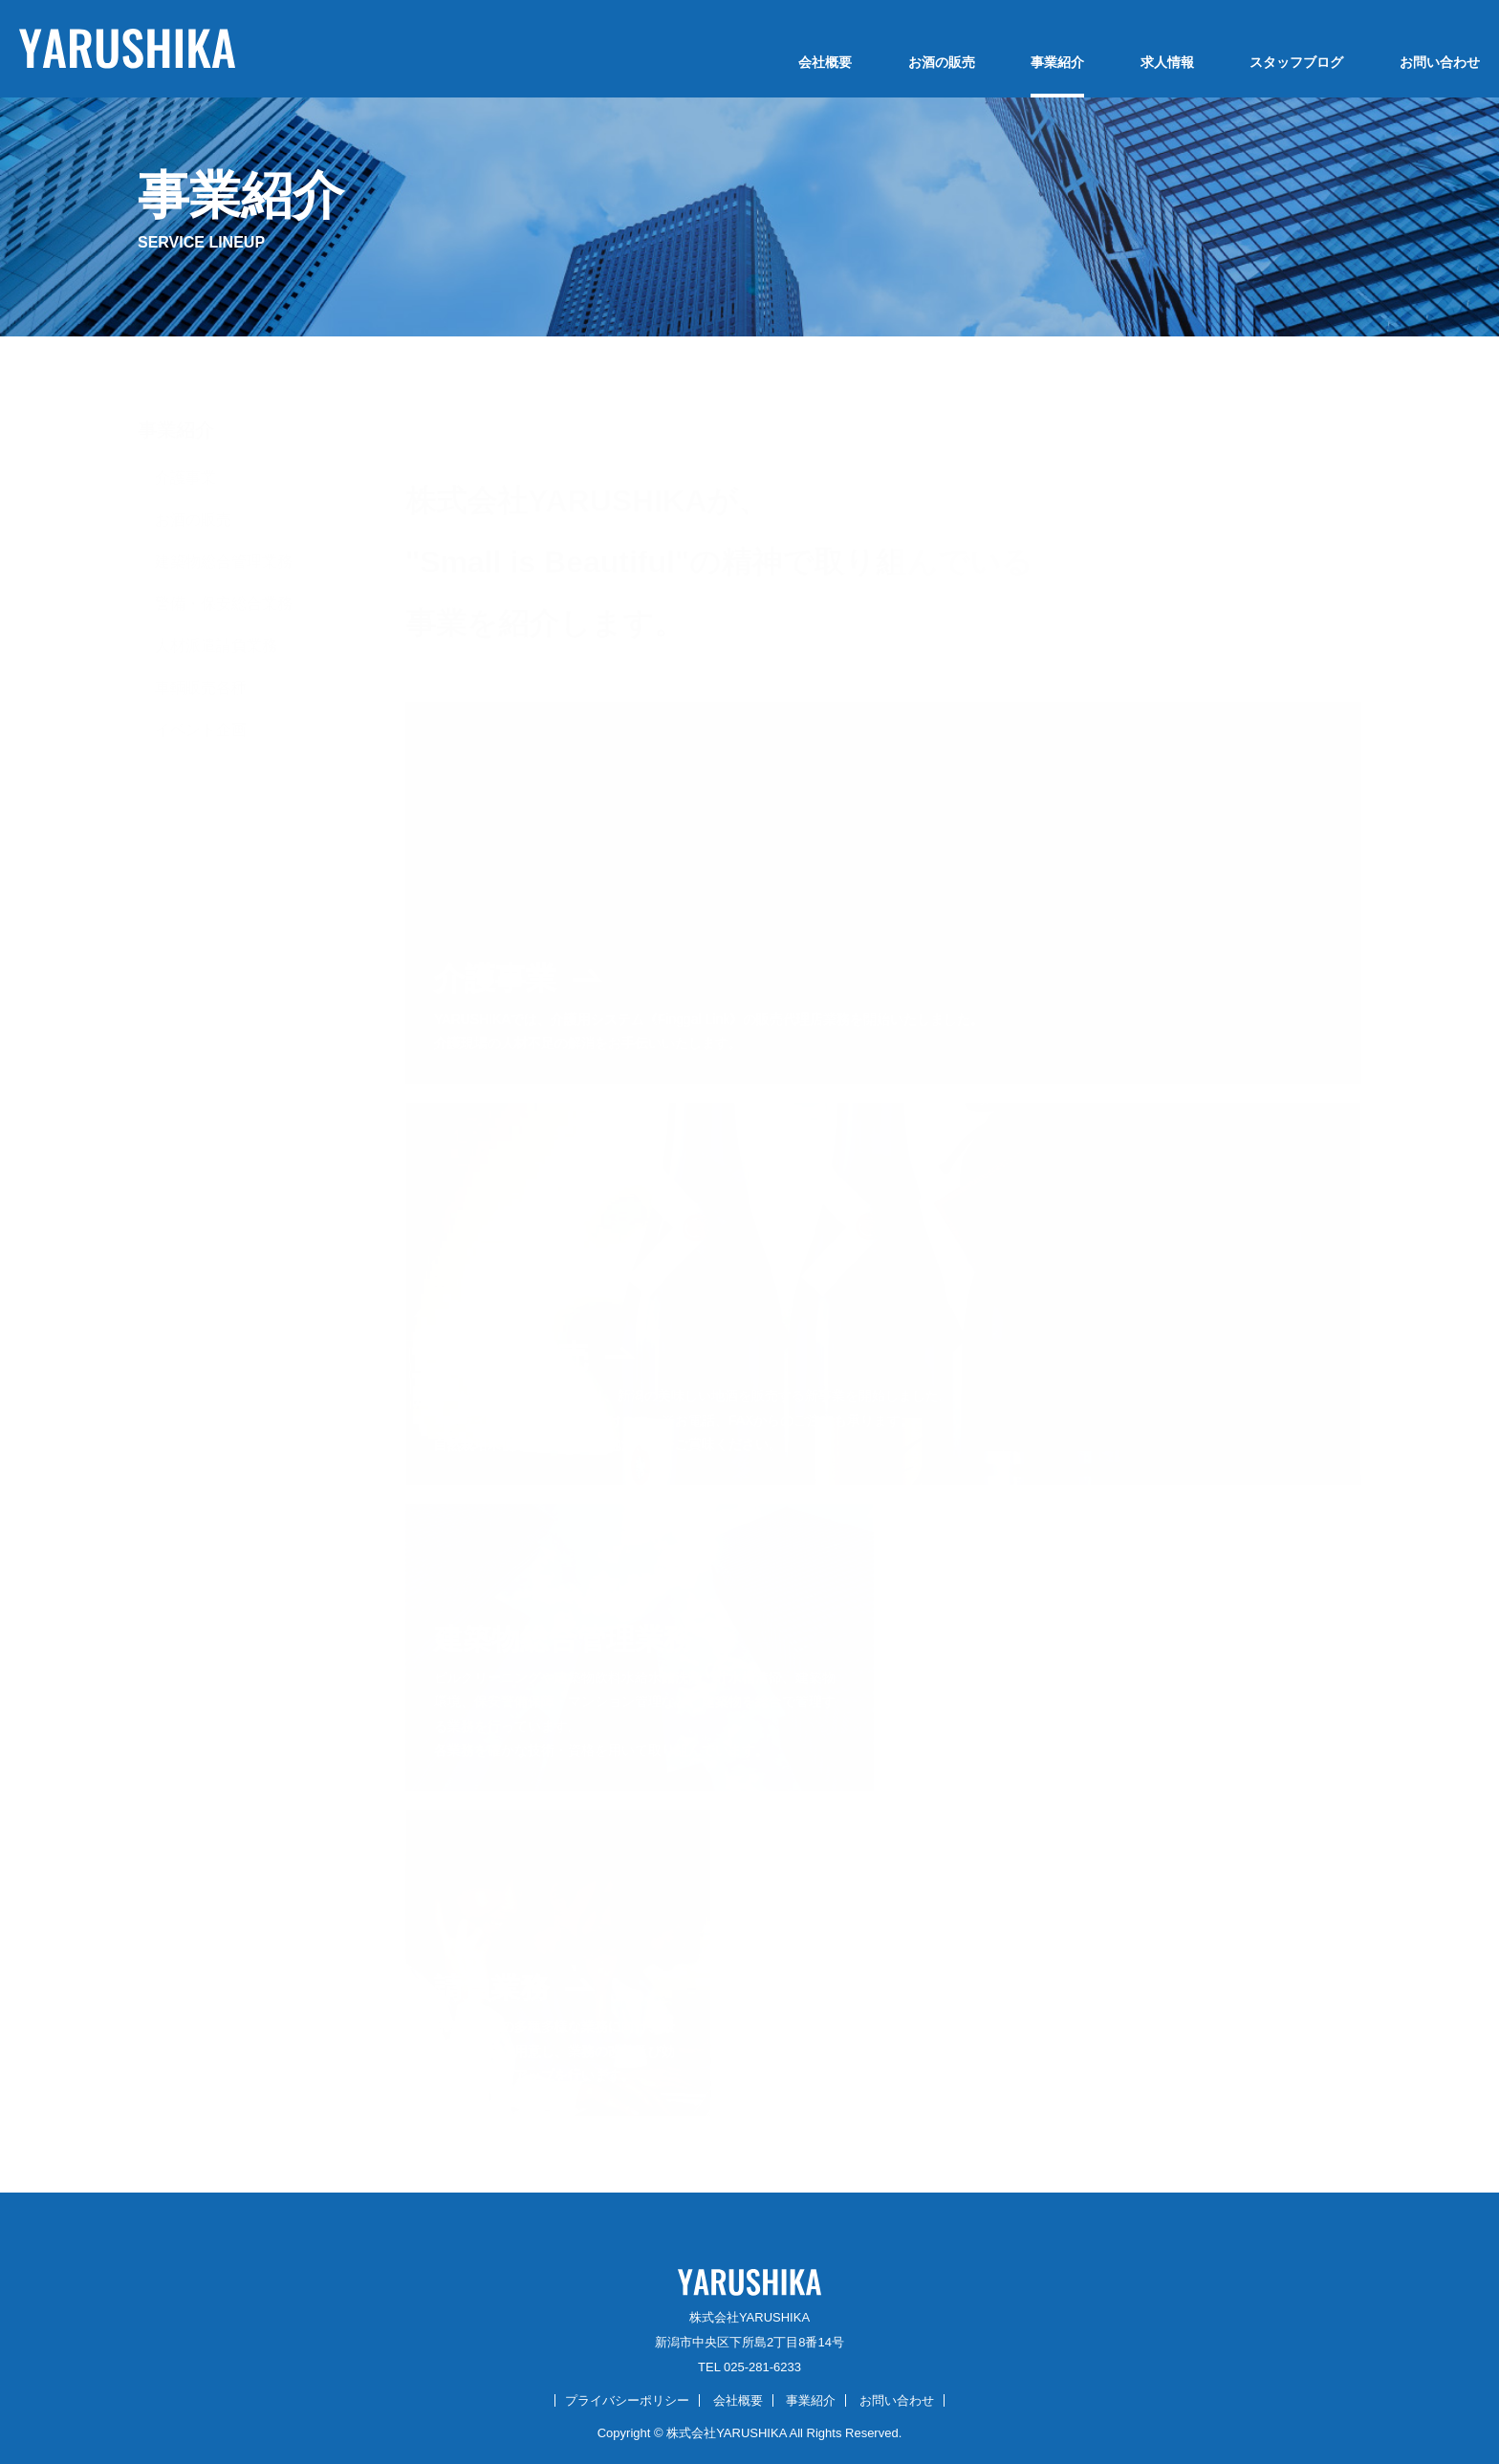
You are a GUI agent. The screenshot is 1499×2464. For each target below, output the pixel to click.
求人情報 (1167, 62)
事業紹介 (1057, 62)
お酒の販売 (941, 62)
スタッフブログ (1296, 62)
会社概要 (825, 62)
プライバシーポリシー (627, 2400)
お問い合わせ (1440, 62)
